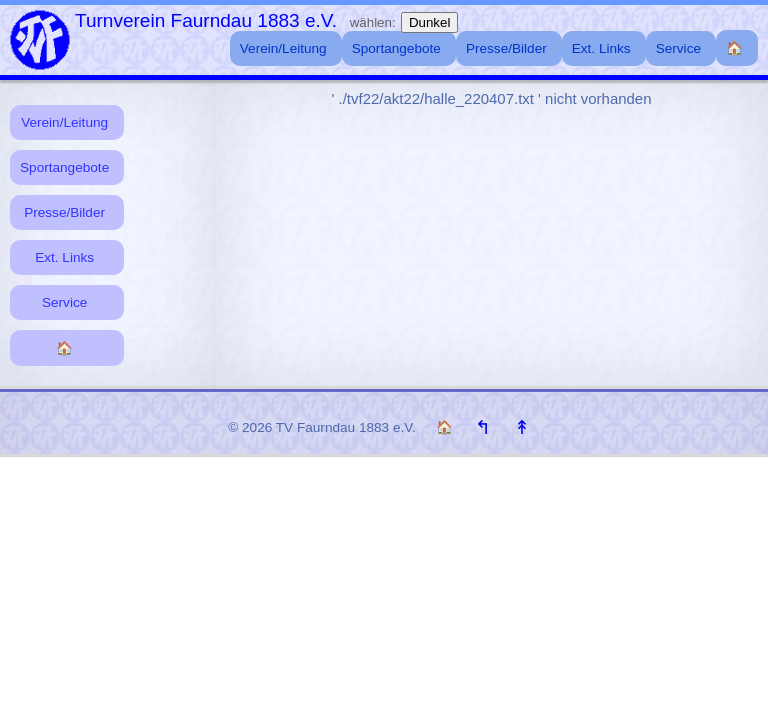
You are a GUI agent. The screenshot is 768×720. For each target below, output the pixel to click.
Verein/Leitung (64, 122)
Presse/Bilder (64, 212)
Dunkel (430, 22)
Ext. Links (64, 257)
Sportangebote (64, 167)
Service (64, 302)
